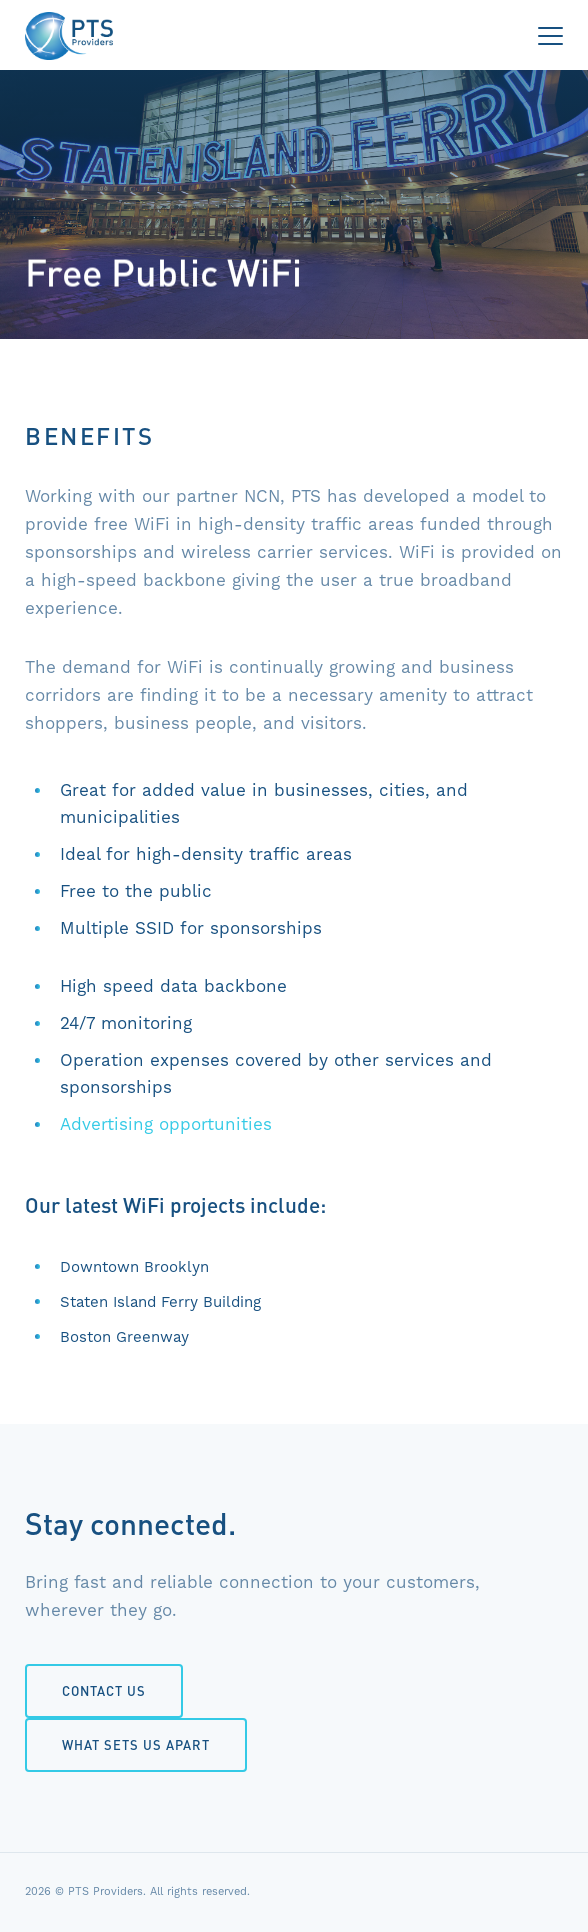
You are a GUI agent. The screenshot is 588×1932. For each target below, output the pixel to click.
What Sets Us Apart (136, 1744)
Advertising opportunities (166, 1124)
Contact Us (104, 1690)
